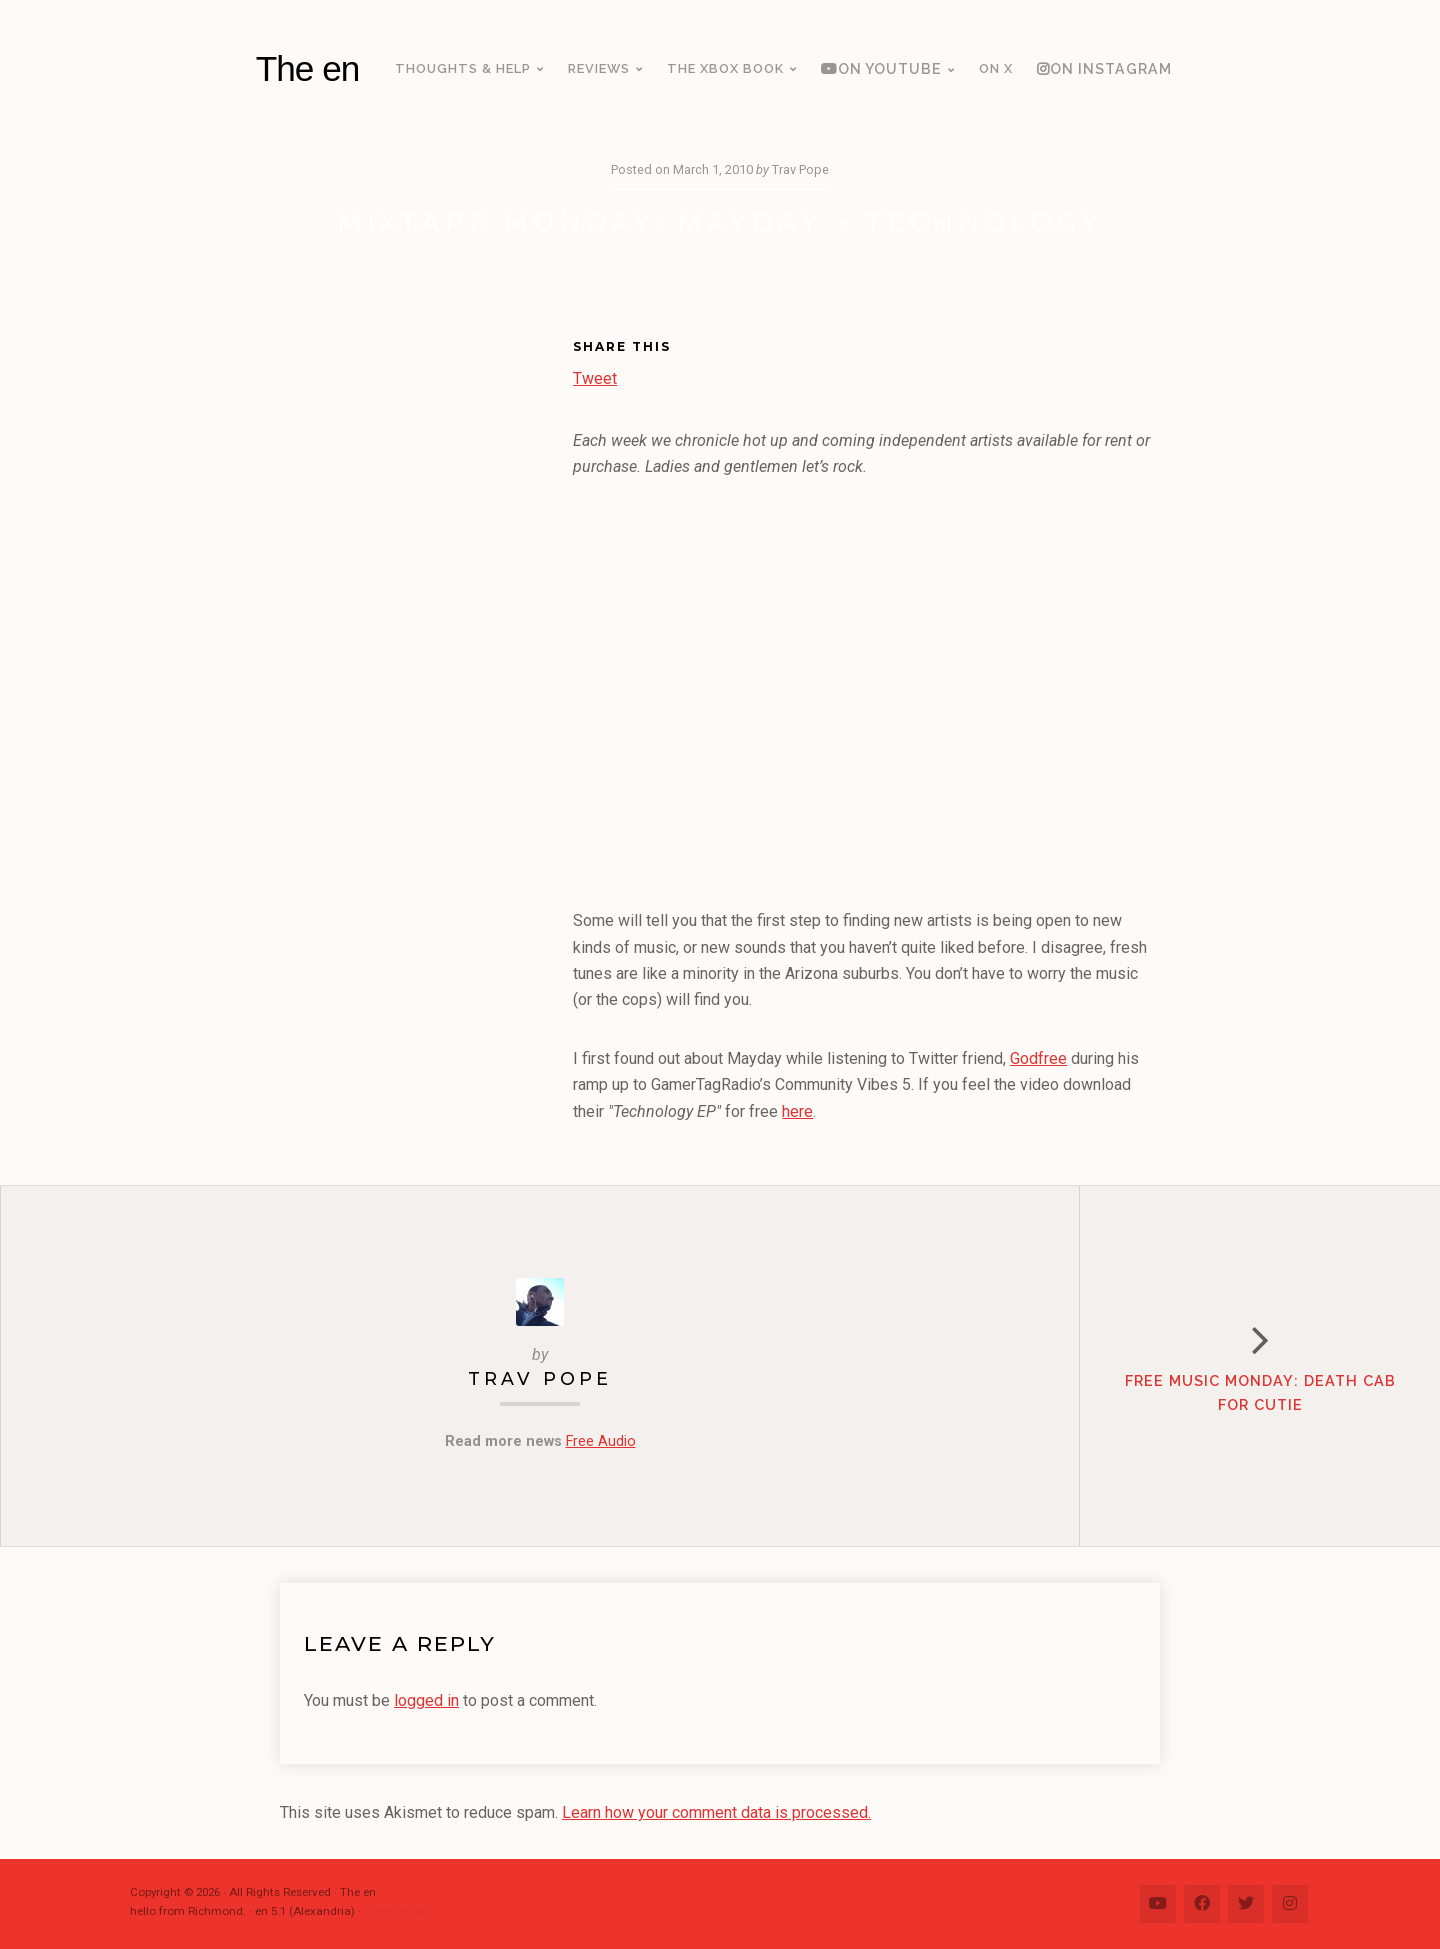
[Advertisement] (426, 643)
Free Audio (601, 1441)
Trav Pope (540, 1378)
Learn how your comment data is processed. (716, 1812)
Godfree (1038, 1058)
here (797, 1111)
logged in (426, 1700)
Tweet (595, 376)
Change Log (396, 1911)
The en (308, 68)
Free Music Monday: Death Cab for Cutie (1260, 1392)
